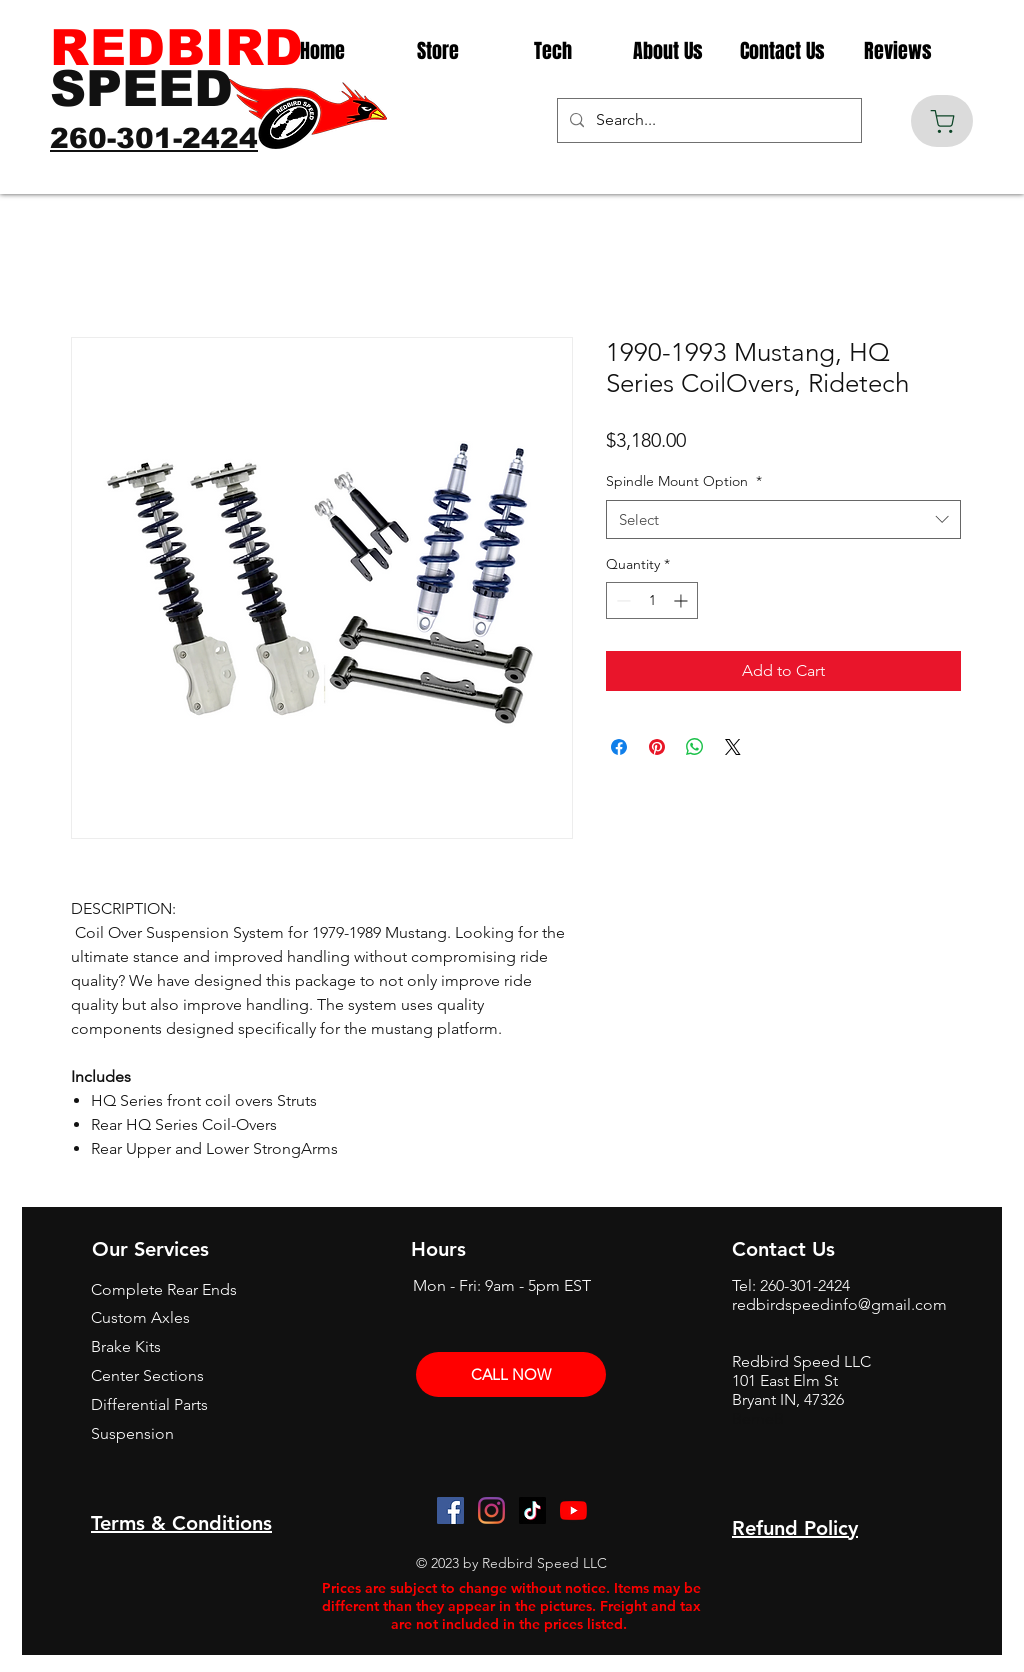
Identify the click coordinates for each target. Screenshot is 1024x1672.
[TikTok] (532, 1510)
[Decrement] (621, 600)
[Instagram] (491, 1510)
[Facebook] (450, 1510)
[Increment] (682, 600)
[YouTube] (573, 1510)
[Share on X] (733, 747)
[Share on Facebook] (619, 747)
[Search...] (707, 120)
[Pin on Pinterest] (657, 747)
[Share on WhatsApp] (695, 747)
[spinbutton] (652, 600)
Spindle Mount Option (684, 481)
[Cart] (942, 121)
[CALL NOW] (511, 1374)
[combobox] (783, 519)
